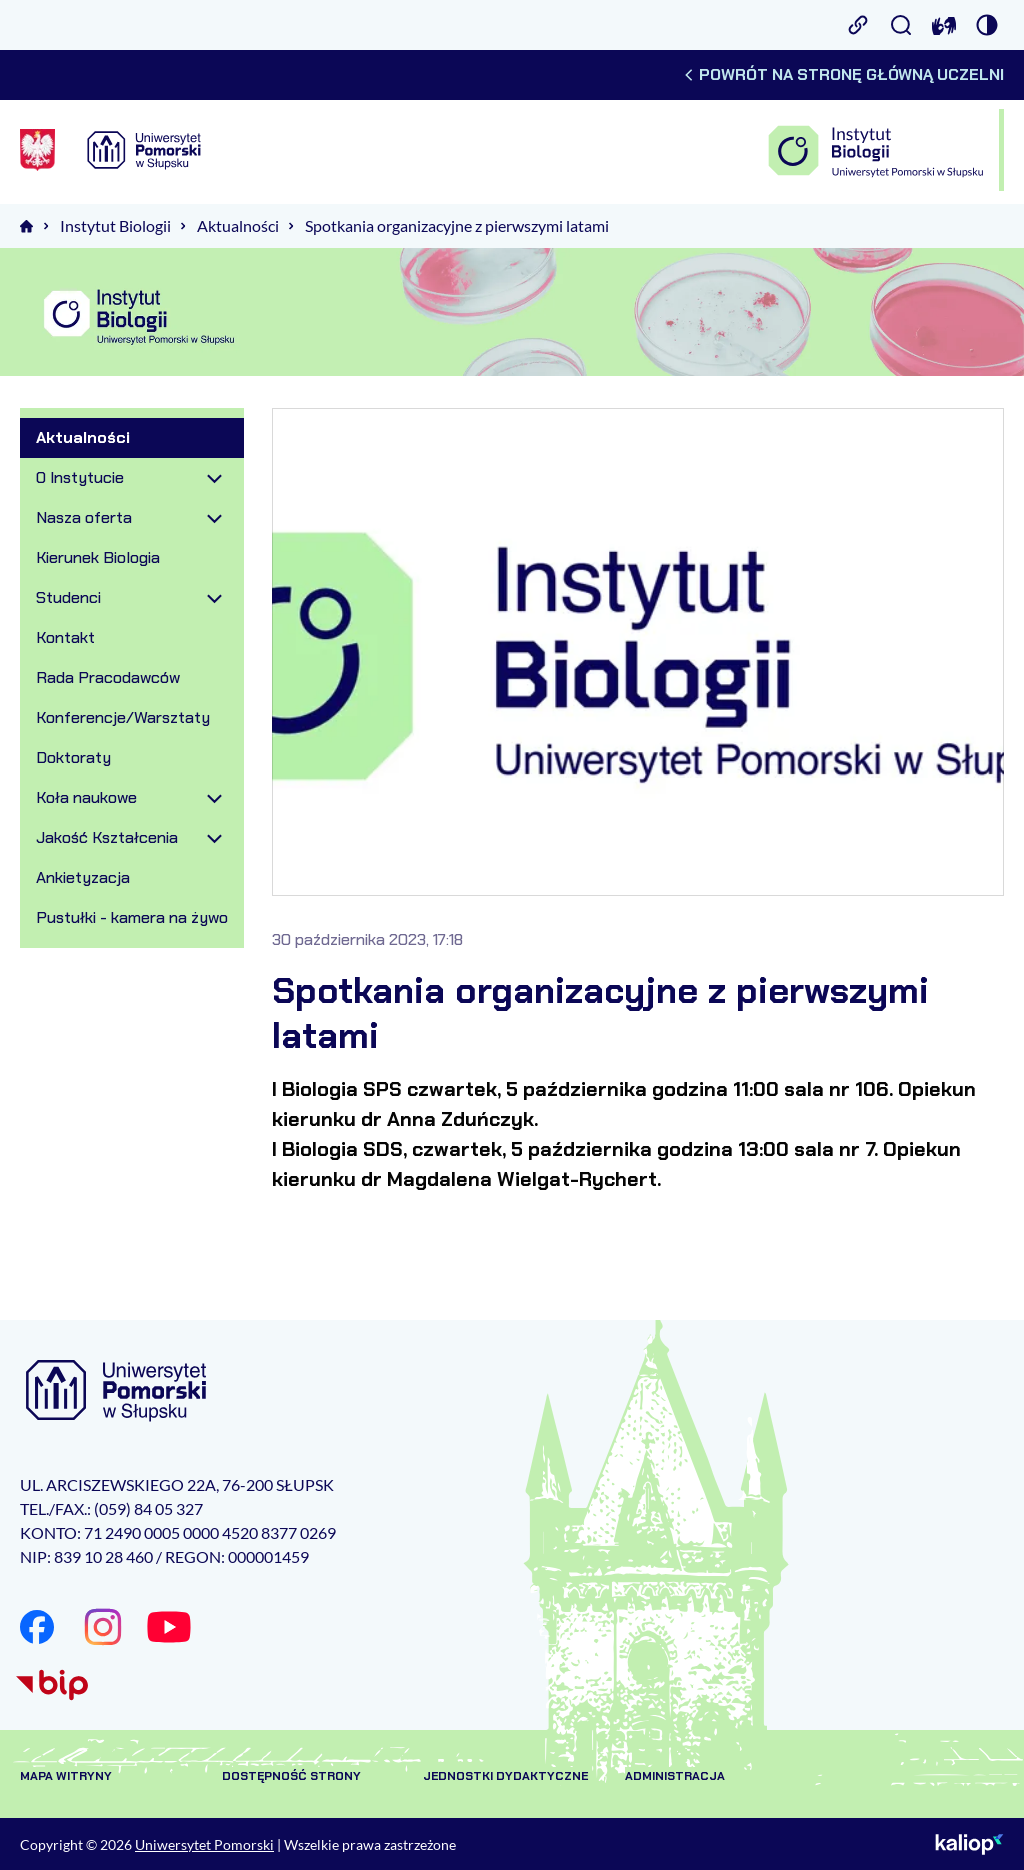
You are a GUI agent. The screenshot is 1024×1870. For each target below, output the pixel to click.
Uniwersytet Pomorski (204, 1844)
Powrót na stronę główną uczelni (843, 74)
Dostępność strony (291, 1776)
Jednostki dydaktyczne (505, 1776)
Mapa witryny (66, 1776)
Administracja (675, 1776)
